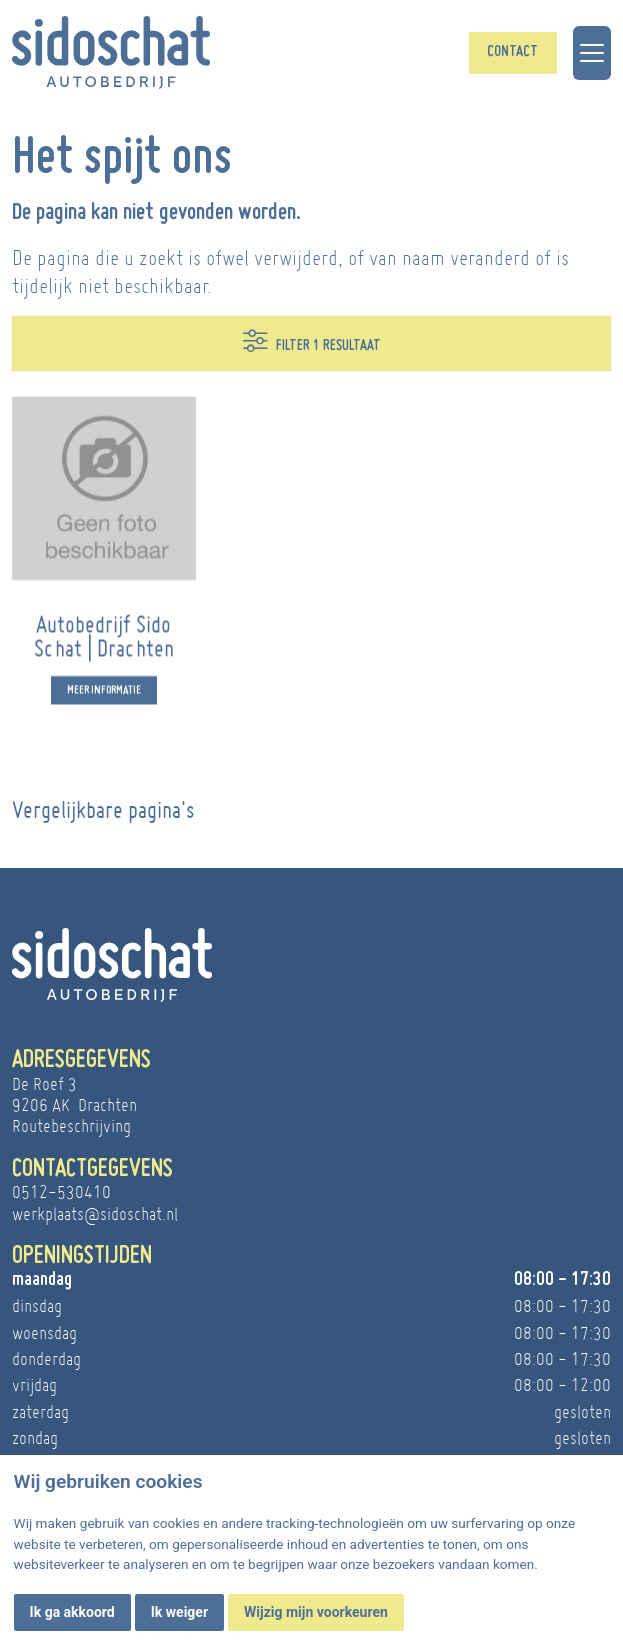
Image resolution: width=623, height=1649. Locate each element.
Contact (512, 52)
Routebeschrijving (71, 1126)
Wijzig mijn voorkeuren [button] (316, 1612)
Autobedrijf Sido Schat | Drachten (104, 645)
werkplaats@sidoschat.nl (95, 1214)
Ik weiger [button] (179, 1612)
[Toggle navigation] (592, 53)
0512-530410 (61, 1192)
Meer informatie (104, 700)
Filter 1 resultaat (312, 341)
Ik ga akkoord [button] (72, 1612)
